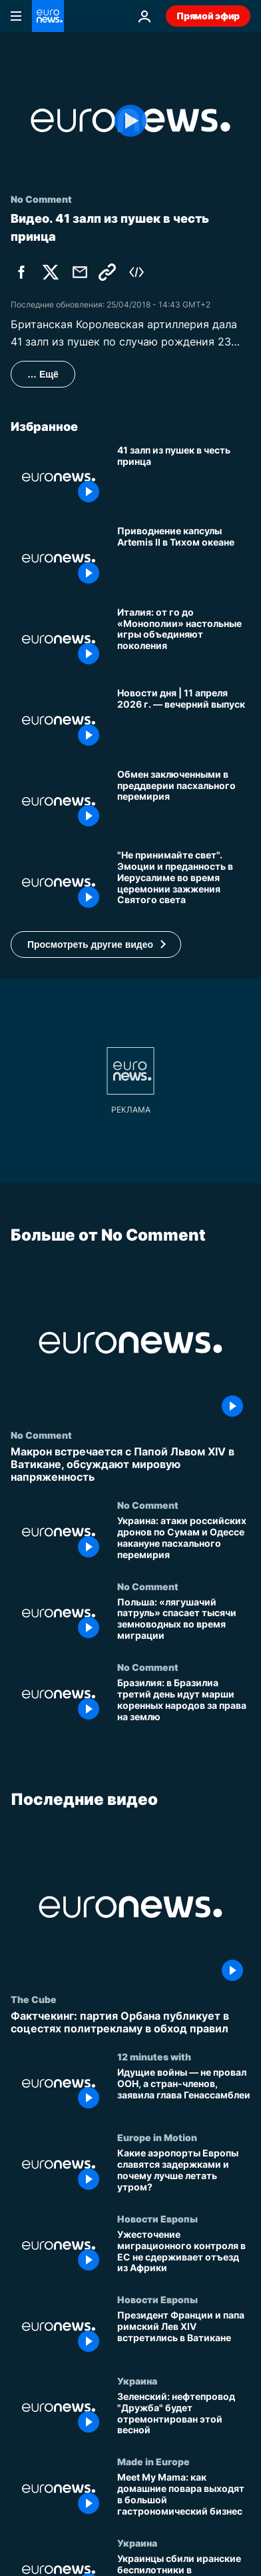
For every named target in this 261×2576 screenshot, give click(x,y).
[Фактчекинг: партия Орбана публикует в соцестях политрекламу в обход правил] (130, 2022)
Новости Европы (157, 2218)
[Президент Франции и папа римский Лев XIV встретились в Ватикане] (183, 2335)
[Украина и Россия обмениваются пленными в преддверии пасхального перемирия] (183, 801)
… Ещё (43, 374)
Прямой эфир (208, 15)
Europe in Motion (157, 2137)
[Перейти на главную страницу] (48, 16)
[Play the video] (130, 120)
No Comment (41, 1434)
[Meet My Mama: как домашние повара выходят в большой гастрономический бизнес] (183, 2497)
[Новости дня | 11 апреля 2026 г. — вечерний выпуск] (183, 720)
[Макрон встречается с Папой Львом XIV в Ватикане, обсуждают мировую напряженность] (130, 1464)
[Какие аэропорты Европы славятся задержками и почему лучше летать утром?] (183, 2173)
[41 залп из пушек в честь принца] (183, 477)
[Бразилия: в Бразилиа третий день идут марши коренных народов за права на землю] (183, 1702)
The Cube (34, 1999)
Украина (137, 2380)
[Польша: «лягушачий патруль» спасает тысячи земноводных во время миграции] (183, 1621)
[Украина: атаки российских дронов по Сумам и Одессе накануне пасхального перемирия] (183, 1540)
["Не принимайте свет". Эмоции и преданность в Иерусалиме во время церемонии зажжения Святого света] (183, 882)
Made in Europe (153, 2462)
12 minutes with (154, 2056)
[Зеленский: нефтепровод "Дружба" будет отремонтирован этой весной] (183, 2416)
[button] (96, 944)
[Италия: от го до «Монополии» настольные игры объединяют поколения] (183, 639)
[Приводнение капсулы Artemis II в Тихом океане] (183, 558)
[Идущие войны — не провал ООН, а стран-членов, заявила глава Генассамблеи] (183, 2091)
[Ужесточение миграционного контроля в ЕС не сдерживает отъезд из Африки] (183, 2254)
